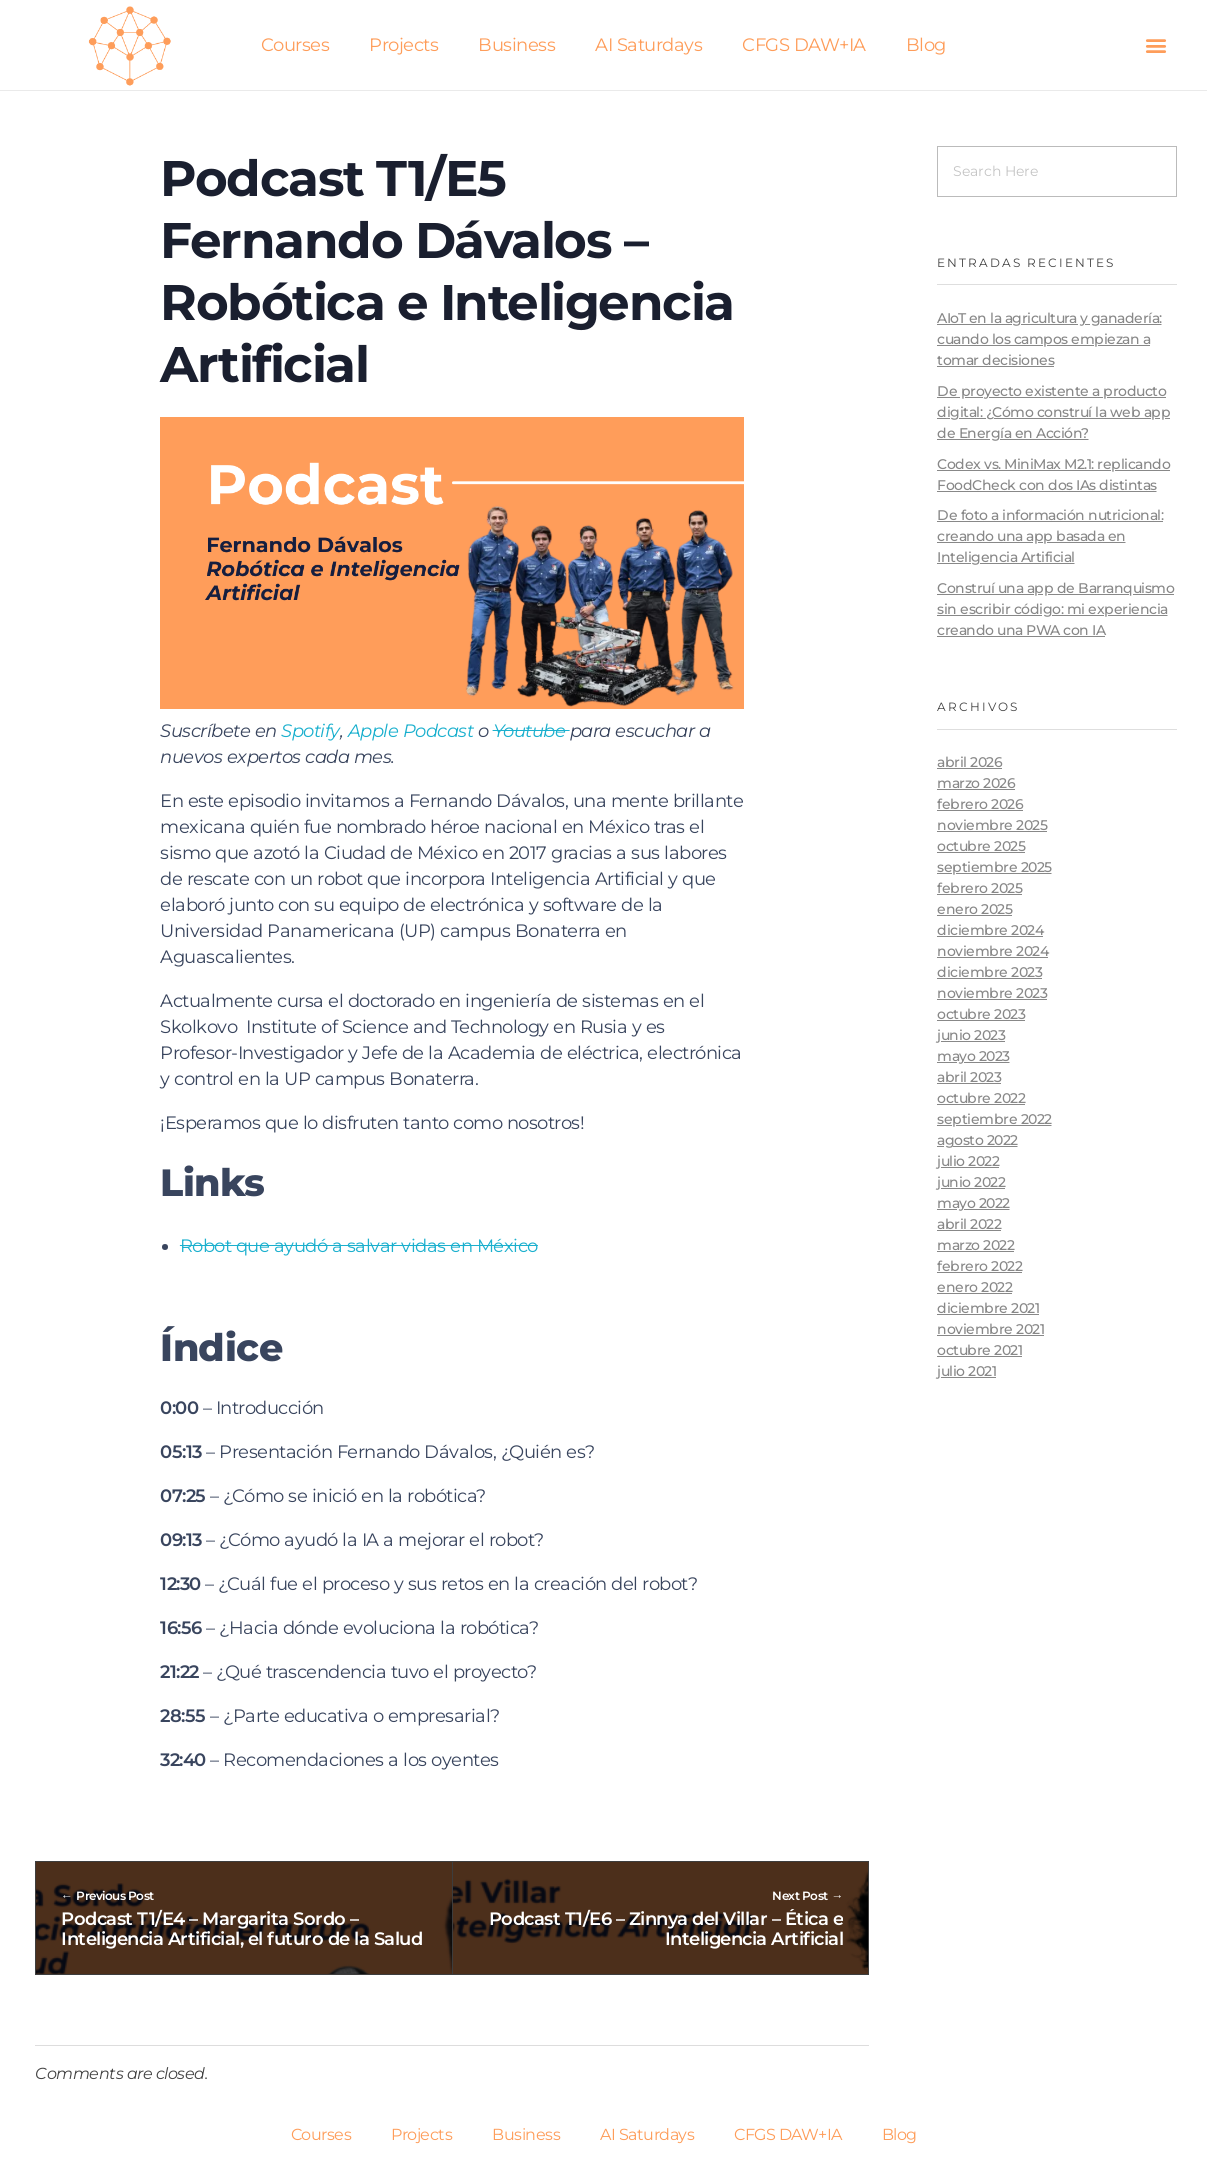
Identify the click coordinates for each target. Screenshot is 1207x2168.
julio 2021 (966, 1371)
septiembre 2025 (994, 867)
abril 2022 (969, 1224)
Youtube (531, 731)
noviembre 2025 (992, 825)
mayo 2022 (973, 1203)
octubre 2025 (981, 846)
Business (516, 45)
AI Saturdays (648, 45)
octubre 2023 (981, 1014)
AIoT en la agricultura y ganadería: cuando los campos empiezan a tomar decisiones (1049, 339)
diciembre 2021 (988, 1308)
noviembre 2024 (992, 951)
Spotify (310, 731)
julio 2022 (968, 1161)
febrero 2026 (980, 804)
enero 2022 (974, 1287)
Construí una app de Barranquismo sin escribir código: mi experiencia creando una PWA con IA (1055, 609)
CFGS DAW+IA (804, 45)
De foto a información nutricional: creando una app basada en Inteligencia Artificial (1050, 536)
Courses (295, 45)
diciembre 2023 (989, 972)
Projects (403, 45)
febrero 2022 (979, 1266)
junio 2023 (971, 1035)
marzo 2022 (975, 1245)
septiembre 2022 (994, 1119)
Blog (926, 45)
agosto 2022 (977, 1140)
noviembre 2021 (990, 1329)
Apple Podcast (411, 731)
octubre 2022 (981, 1098)
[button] (1155, 45)
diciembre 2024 (990, 930)
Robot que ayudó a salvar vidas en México (359, 1246)
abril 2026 (969, 762)
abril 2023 (969, 1077)
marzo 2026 (976, 783)
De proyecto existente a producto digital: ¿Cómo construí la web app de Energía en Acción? (1053, 412)
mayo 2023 (973, 1056)
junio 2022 (971, 1182)
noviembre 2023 (992, 993)
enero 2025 (974, 909)
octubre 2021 (979, 1350)
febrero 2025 (979, 888)
